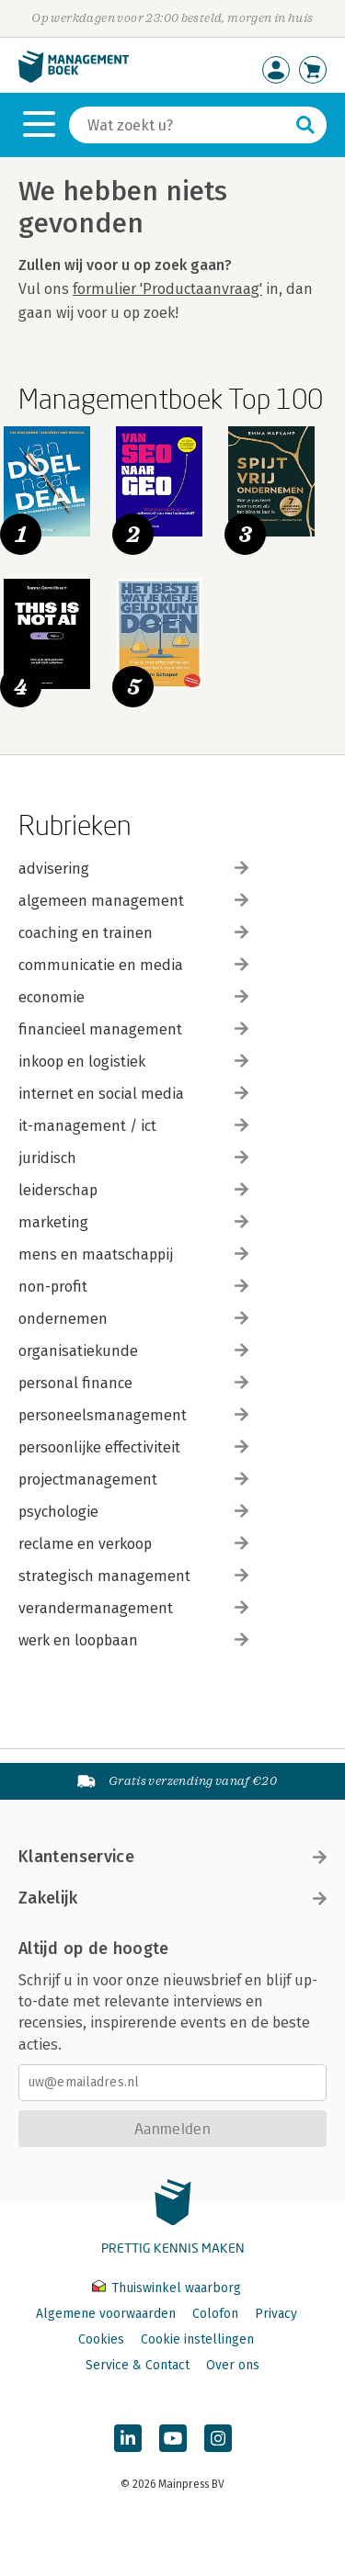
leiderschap (133, 1190)
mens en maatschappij (133, 1254)
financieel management (133, 1029)
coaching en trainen (133, 933)
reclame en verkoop (133, 1544)
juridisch (133, 1158)
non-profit (133, 1286)
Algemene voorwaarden (106, 2314)
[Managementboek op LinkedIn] (128, 2438)
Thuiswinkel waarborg (166, 2288)
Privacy (276, 2314)
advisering (133, 868)
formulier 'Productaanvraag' (167, 289)
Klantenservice (172, 1857)
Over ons (232, 2365)
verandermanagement (133, 1608)
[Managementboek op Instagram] (218, 2438)
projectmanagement (133, 1479)
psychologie (133, 1511)
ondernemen (133, 1319)
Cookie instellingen (197, 2339)
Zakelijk (172, 1898)
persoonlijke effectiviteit (133, 1447)
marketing (133, 1222)
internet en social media (133, 1093)
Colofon (215, 2314)
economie (133, 997)
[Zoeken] (179, 125)
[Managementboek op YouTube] (173, 2438)
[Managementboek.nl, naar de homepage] (73, 78)
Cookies (101, 2339)
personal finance (133, 1383)
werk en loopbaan (133, 1640)
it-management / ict (133, 1126)
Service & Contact (138, 2365)
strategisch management (133, 1576)
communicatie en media (133, 965)
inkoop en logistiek (133, 1061)
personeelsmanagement (133, 1415)
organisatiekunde (133, 1351)
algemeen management (133, 901)
